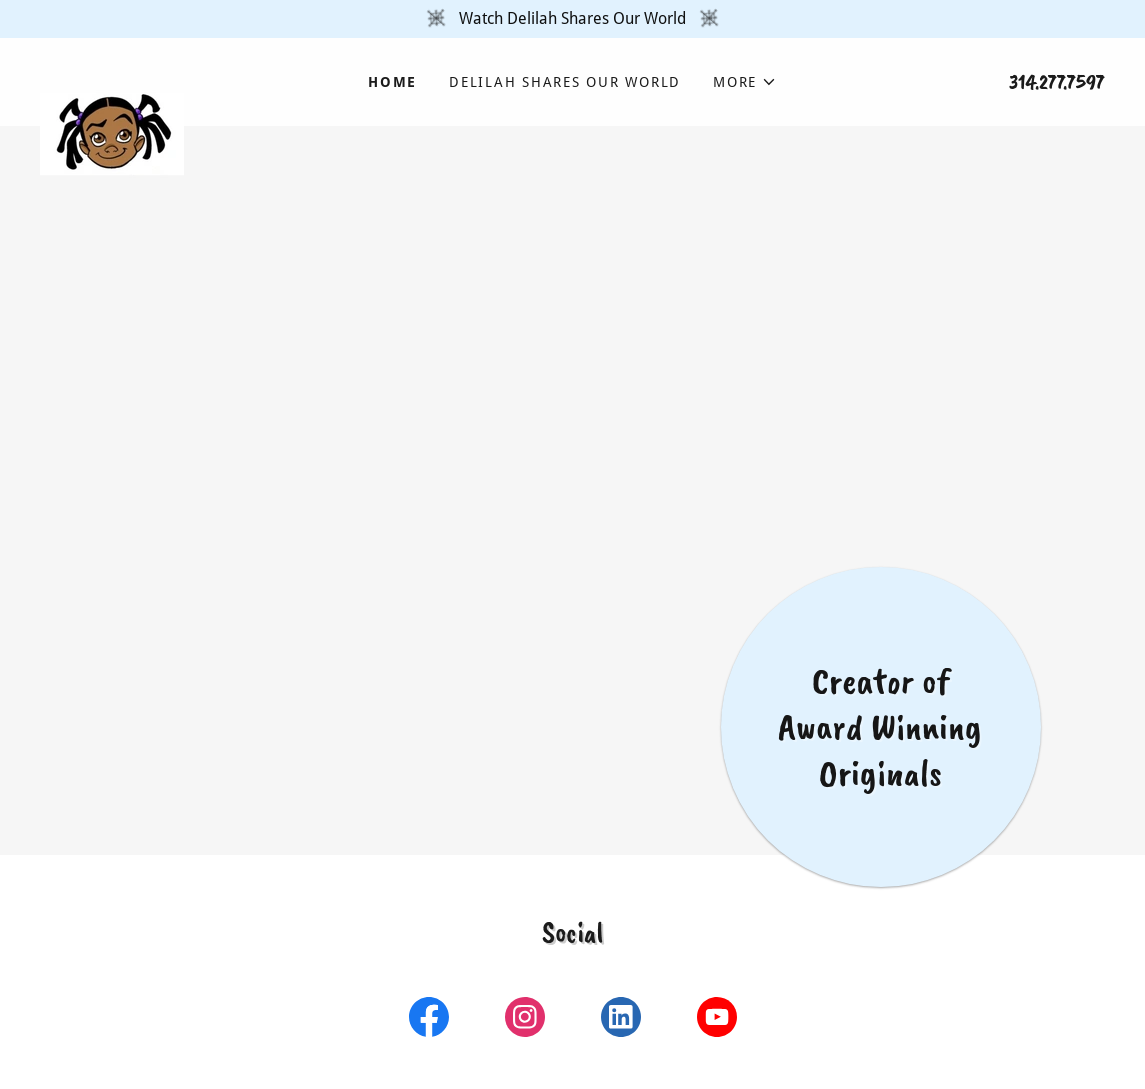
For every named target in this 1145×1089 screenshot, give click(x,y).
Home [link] (392, 82)
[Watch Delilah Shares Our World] (572, 19)
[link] (173, 70)
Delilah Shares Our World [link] (565, 82)
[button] (745, 82)
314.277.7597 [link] (1057, 82)
